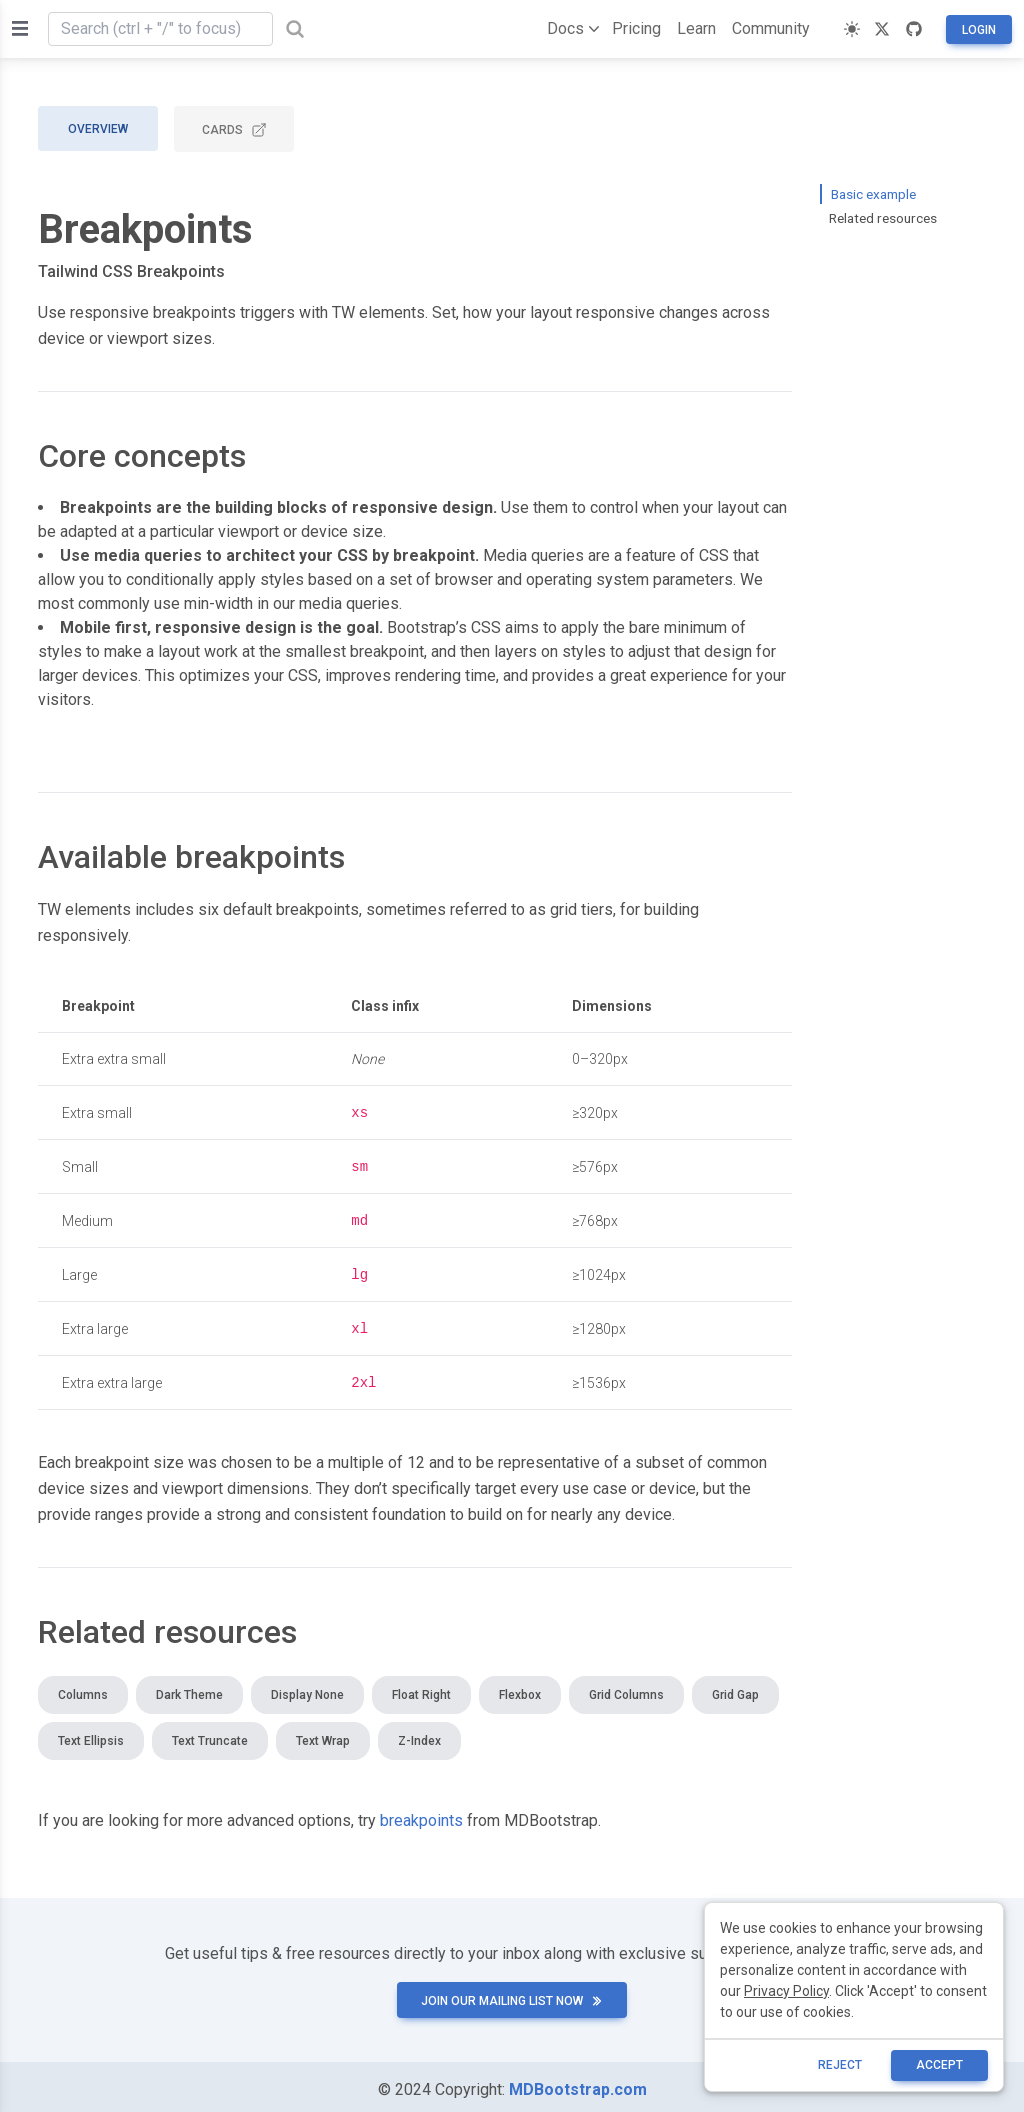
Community (771, 28)
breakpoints (421, 1814)
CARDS (234, 130)
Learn (696, 28)
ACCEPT (939, 2065)
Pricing (636, 28)
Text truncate (210, 1735)
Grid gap (735, 1689)
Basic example (873, 194)
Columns (83, 1689)
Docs (569, 29)
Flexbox (520, 1689)
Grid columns (626, 1689)
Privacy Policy (786, 1991)
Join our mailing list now (512, 1995)
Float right (421, 1689)
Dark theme (189, 1689)
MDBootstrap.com (578, 2083)
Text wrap (323, 1735)
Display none (307, 1689)
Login (979, 30)
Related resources (883, 218)
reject (840, 2065)
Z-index (419, 1735)
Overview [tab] (98, 129)
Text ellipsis (91, 1735)
